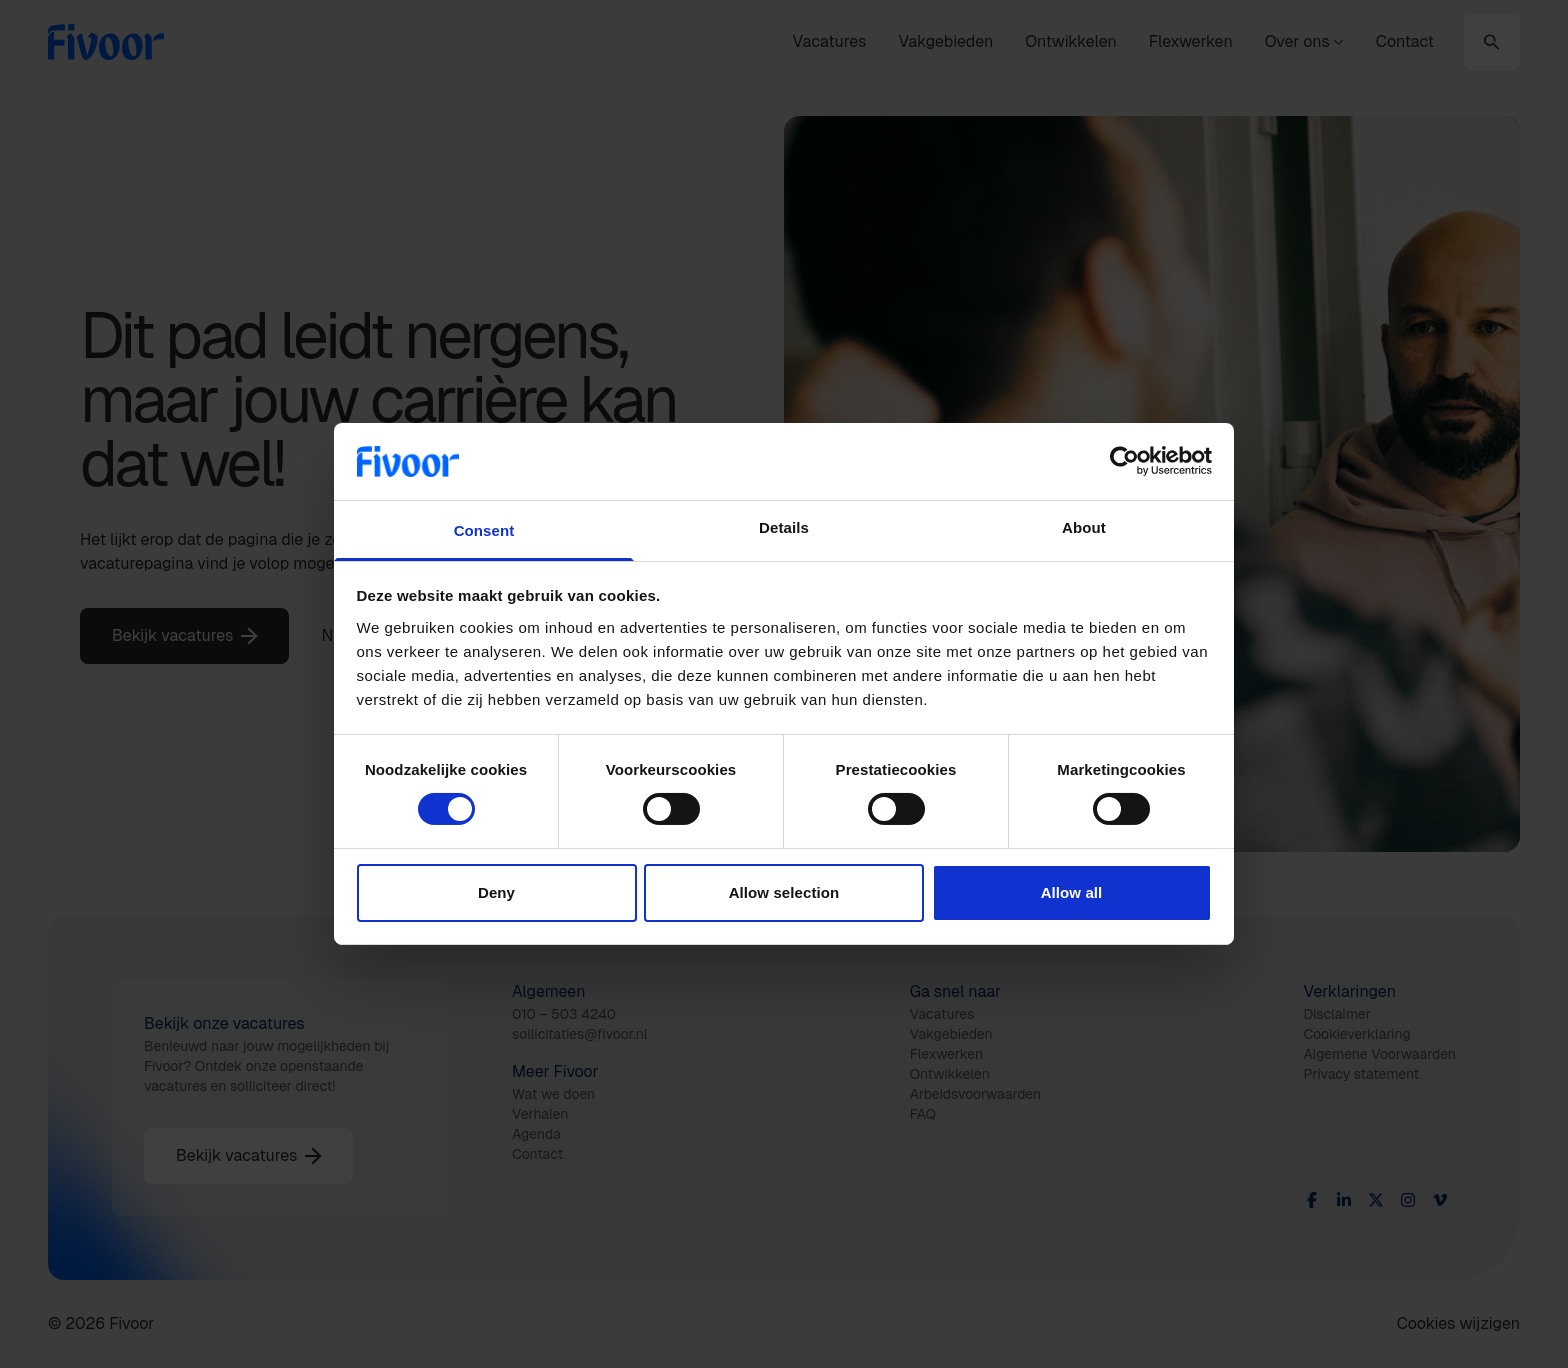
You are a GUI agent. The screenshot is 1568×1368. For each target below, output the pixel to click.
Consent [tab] (484, 530)
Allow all (1072, 892)
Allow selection (784, 892)
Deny (496, 892)
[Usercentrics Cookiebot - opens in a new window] (1124, 461)
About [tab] (1084, 527)
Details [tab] (784, 527)
